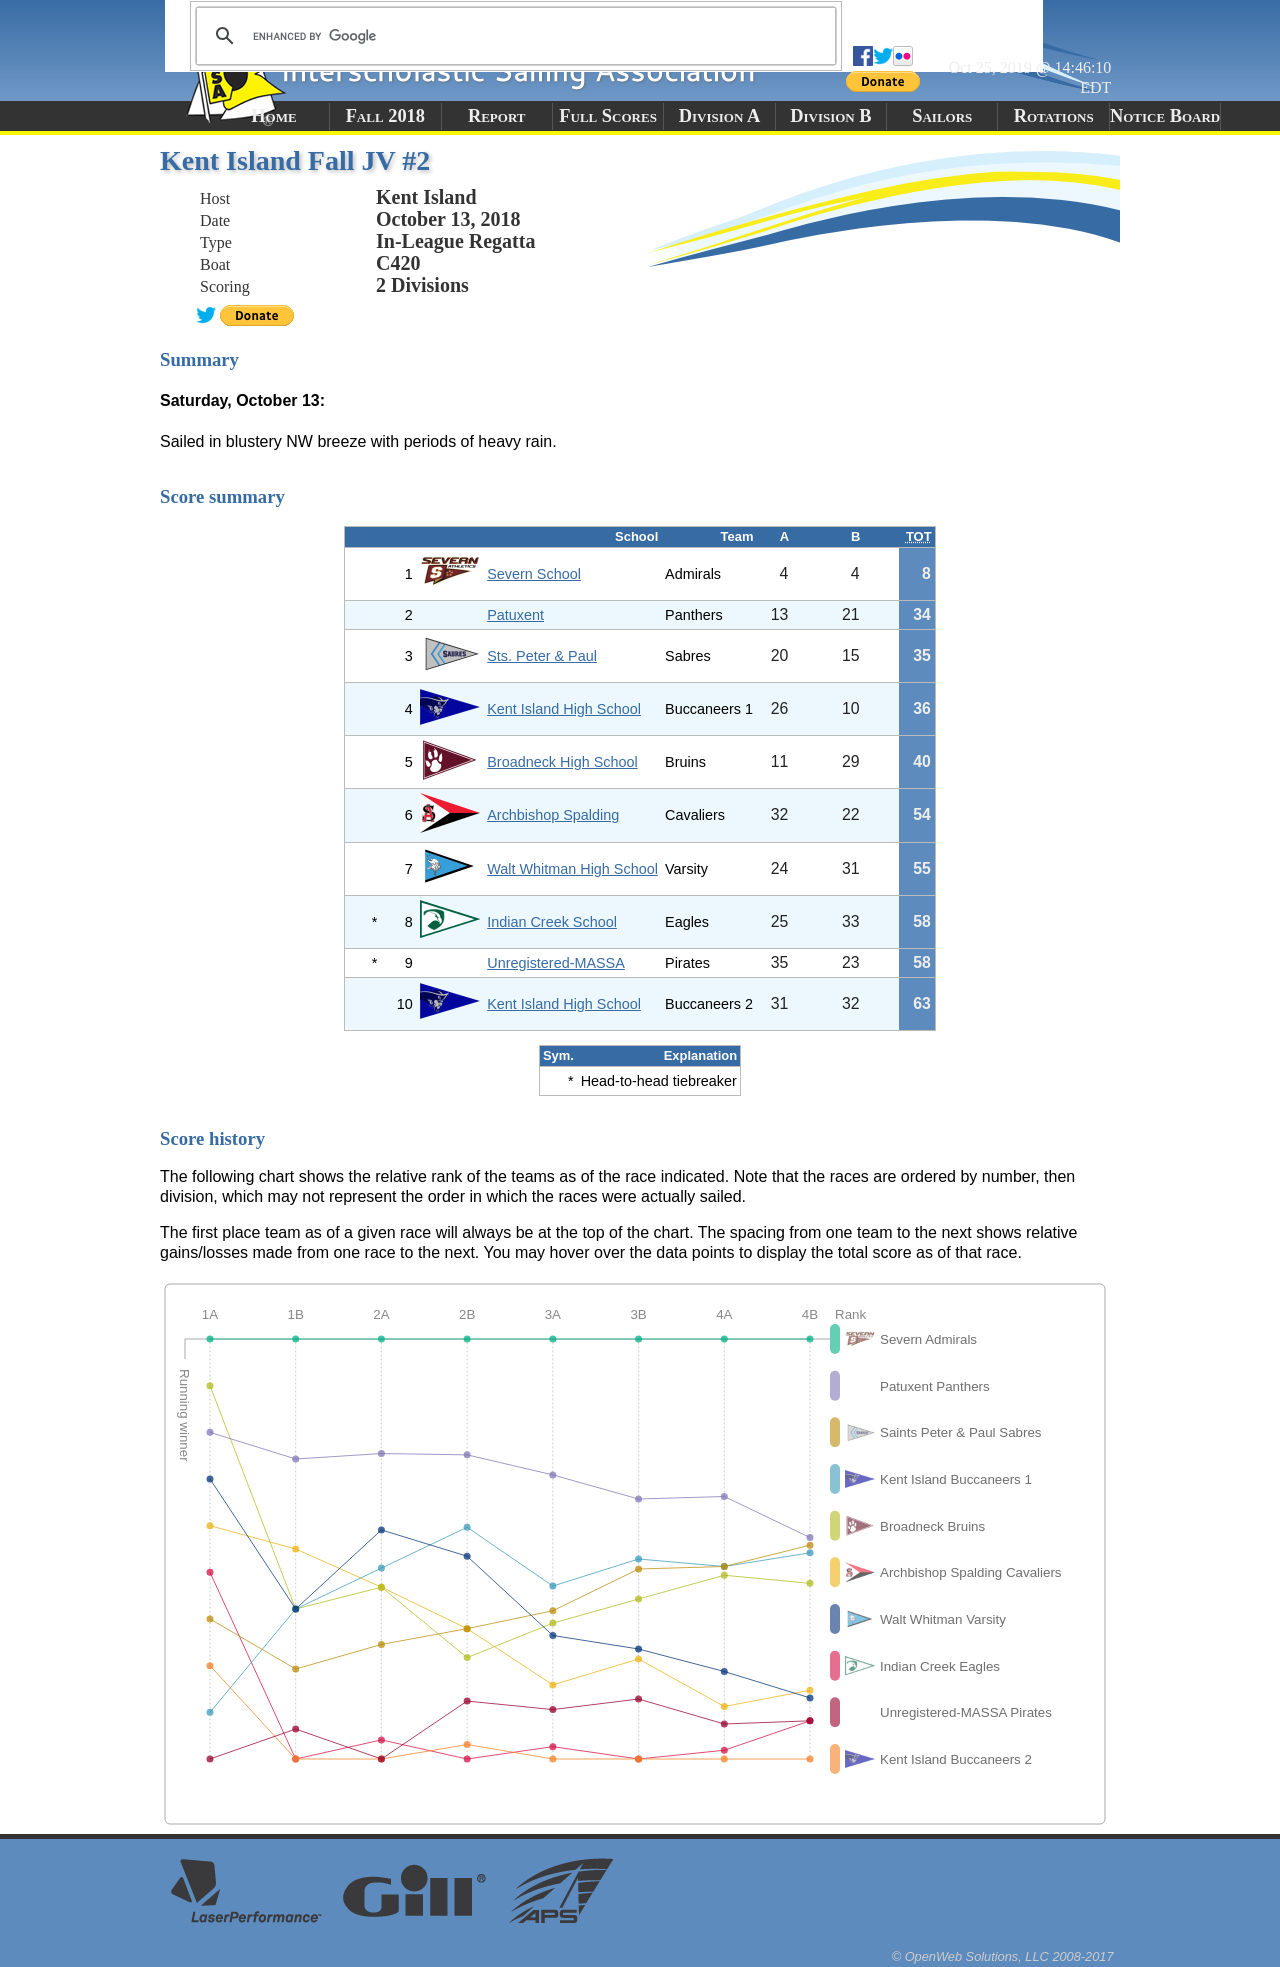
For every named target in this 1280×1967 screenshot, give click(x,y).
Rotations (1054, 116)
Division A (719, 116)
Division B (830, 116)
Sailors (942, 116)
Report (497, 116)
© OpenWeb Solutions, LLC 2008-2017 (1003, 1956)
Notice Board (1165, 116)
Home (273, 116)
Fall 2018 (385, 116)
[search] (513, 36)
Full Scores (608, 116)
